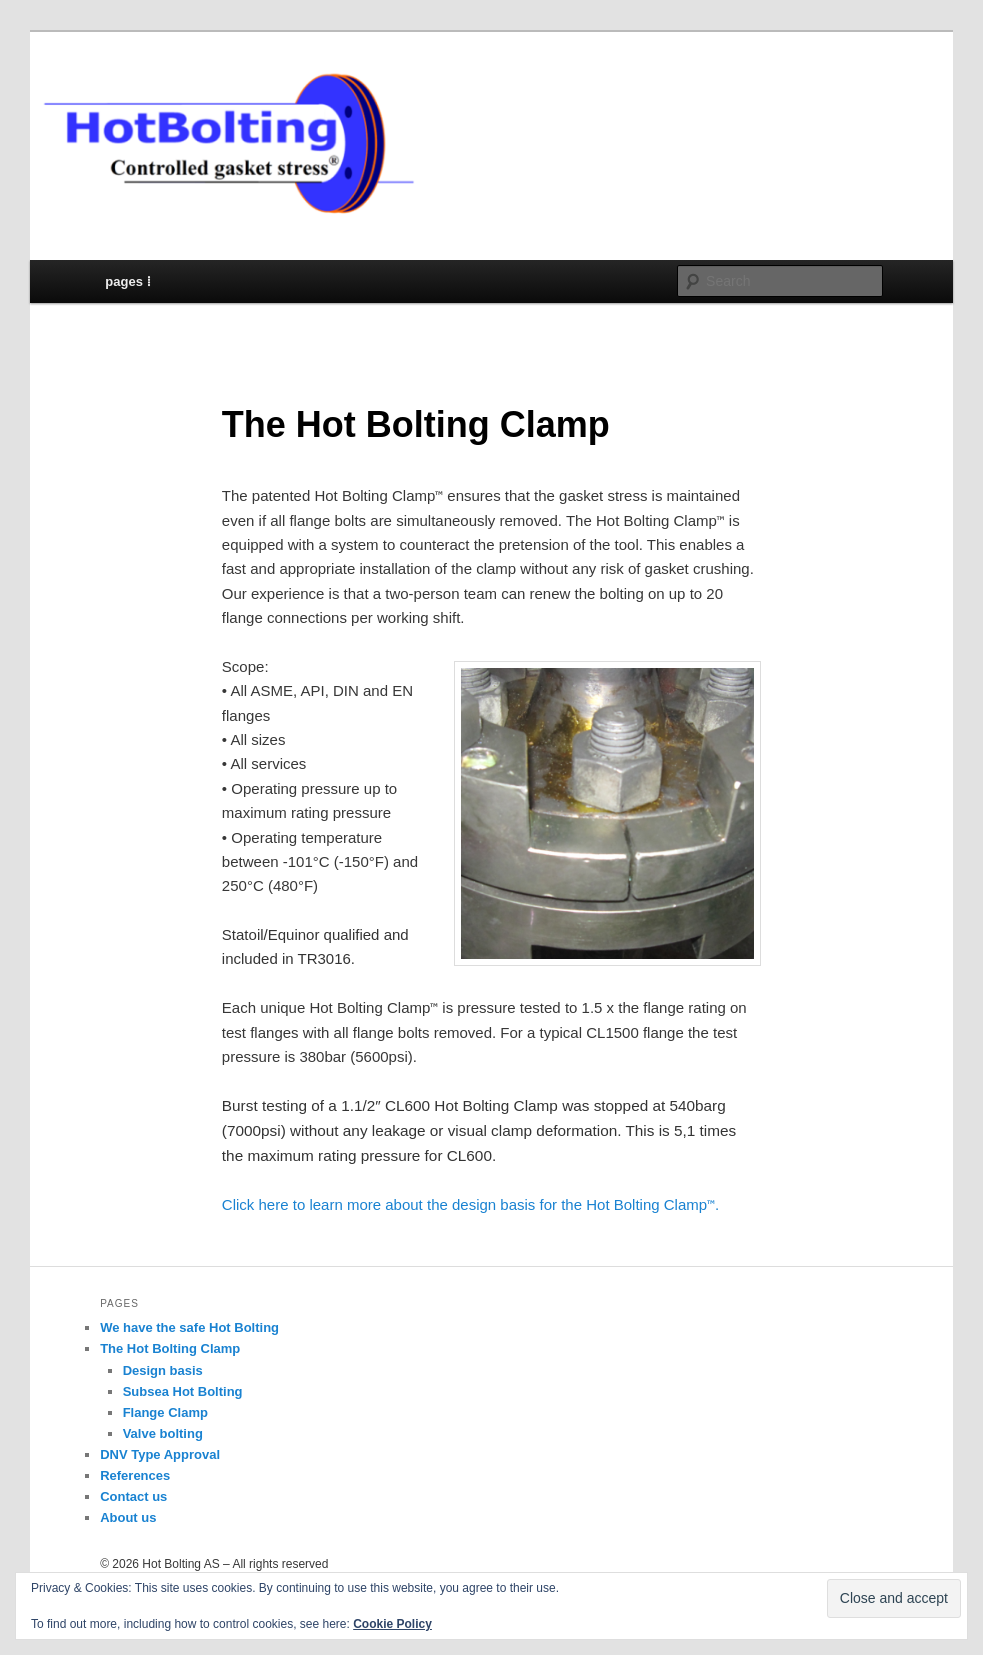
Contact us (133, 1496)
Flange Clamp (165, 1412)
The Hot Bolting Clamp (170, 1348)
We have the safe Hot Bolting (189, 1327)
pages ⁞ (127, 281)
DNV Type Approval (160, 1454)
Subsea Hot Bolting (183, 1391)
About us (128, 1517)
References (135, 1475)
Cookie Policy (392, 1624)
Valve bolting (163, 1433)
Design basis (163, 1370)
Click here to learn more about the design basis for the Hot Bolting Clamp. (470, 1204)
